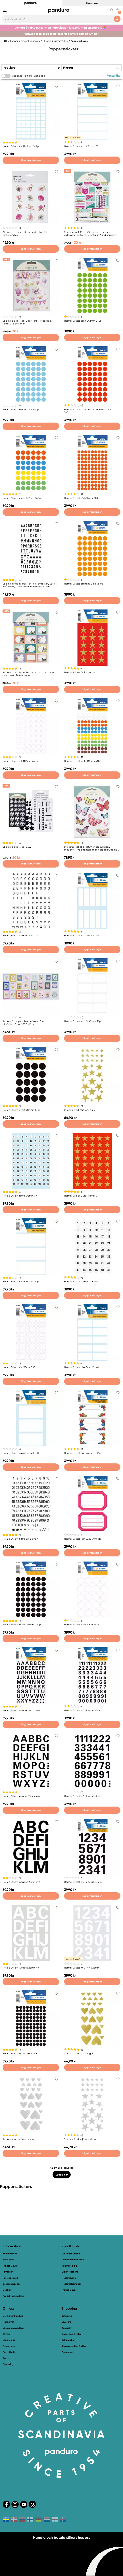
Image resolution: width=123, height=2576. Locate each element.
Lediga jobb (9, 2340)
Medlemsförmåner (71, 2283)
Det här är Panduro (13, 2316)
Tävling (6, 2334)
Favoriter (8, 2271)
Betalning (67, 2316)
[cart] (117, 11)
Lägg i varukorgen (31, 160)
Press (6, 2358)
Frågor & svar (10, 2265)
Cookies (7, 2290)
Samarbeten (9, 2346)
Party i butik (9, 2352)
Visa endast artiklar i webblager (28, 75)
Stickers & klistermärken (55, 41)
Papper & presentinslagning (25, 41)
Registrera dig (69, 2265)
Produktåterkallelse (13, 2296)
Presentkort (68, 2352)
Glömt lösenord (70, 2271)
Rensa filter (114, 75)
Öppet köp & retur (71, 2334)
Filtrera (68, 67)
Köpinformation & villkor (74, 2346)
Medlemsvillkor (70, 2278)
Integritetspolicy (11, 2283)
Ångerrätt (67, 2328)
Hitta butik (8, 2259)
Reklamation (68, 2340)
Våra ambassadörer (13, 2328)
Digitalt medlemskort (73, 2259)
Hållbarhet (8, 2321)
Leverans (66, 2321)
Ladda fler (61, 2174)
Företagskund (10, 2278)
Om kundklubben (71, 2253)
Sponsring (8, 2364)
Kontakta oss (10, 2253)
